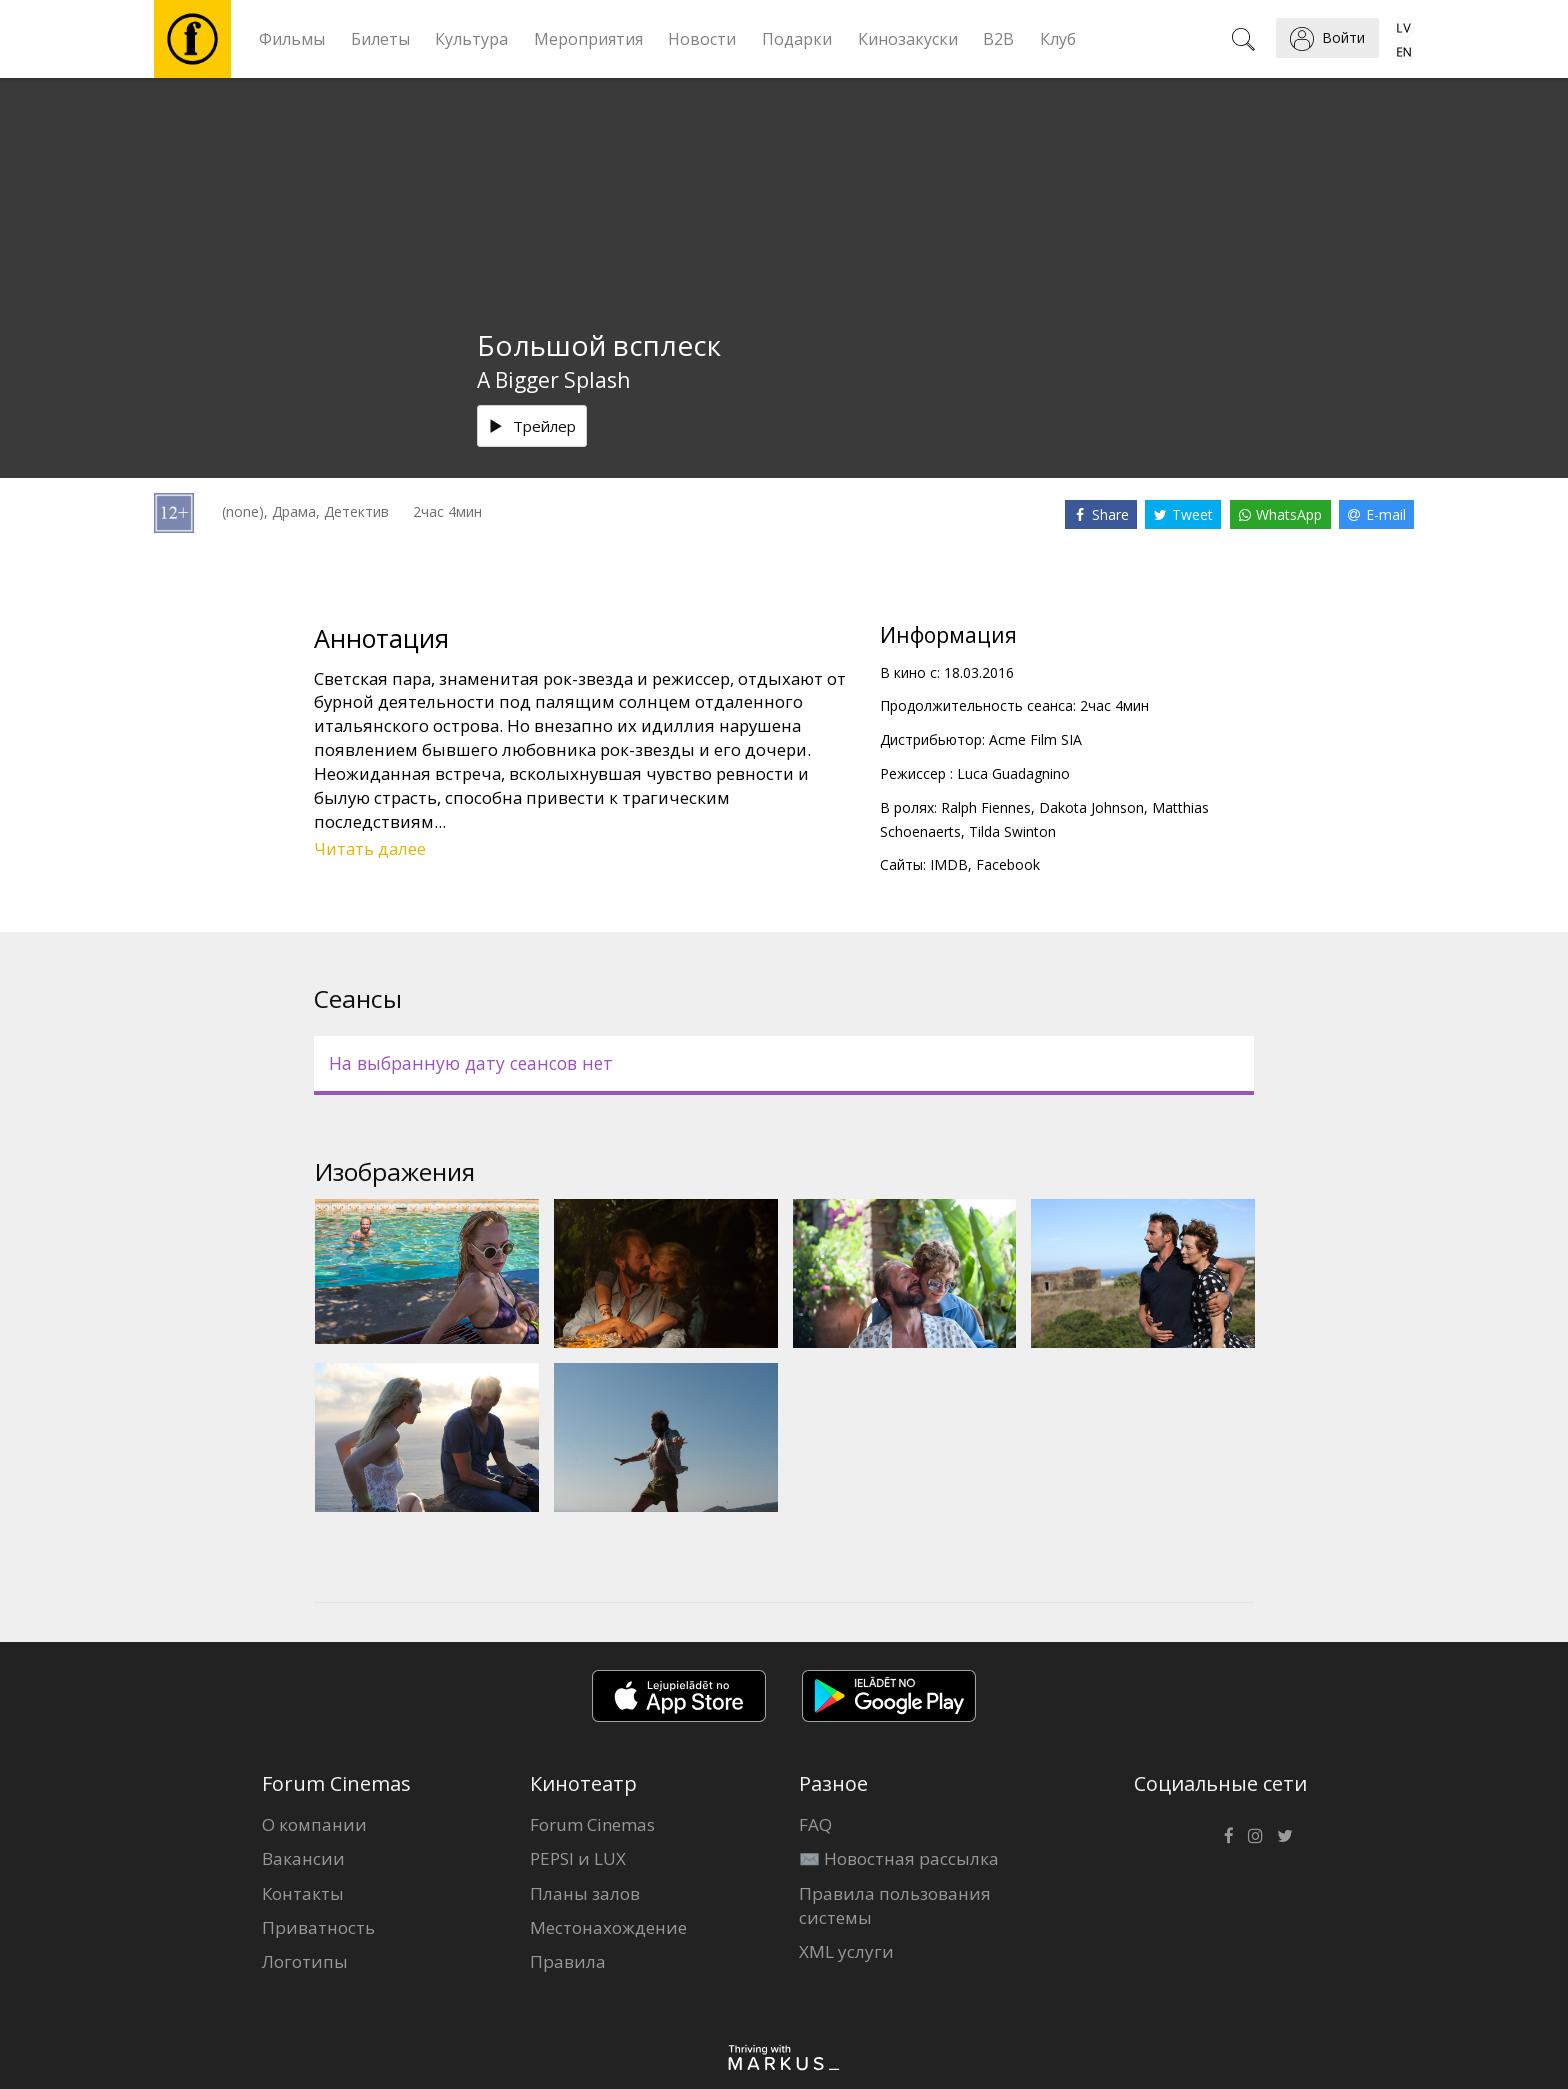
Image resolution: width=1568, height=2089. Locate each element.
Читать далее (370, 848)
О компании (314, 1824)
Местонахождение (608, 1927)
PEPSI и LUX (578, 1858)
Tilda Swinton (1012, 831)
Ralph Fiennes (986, 807)
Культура (471, 39)
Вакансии (303, 1858)
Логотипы (305, 1961)
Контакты (303, 1893)
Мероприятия (588, 39)
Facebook (1008, 864)
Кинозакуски (908, 39)
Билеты (380, 39)
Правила (568, 1961)
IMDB (949, 864)
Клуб (1058, 39)
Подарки (797, 39)
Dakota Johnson (1091, 807)
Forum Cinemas (592, 1824)
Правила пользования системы (895, 1905)
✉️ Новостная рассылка (899, 1858)
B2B (998, 39)
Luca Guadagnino (1013, 773)
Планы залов (585, 1893)
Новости (702, 39)
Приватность (318, 1927)
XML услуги (846, 1951)
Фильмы (292, 39)
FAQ (815, 1824)
